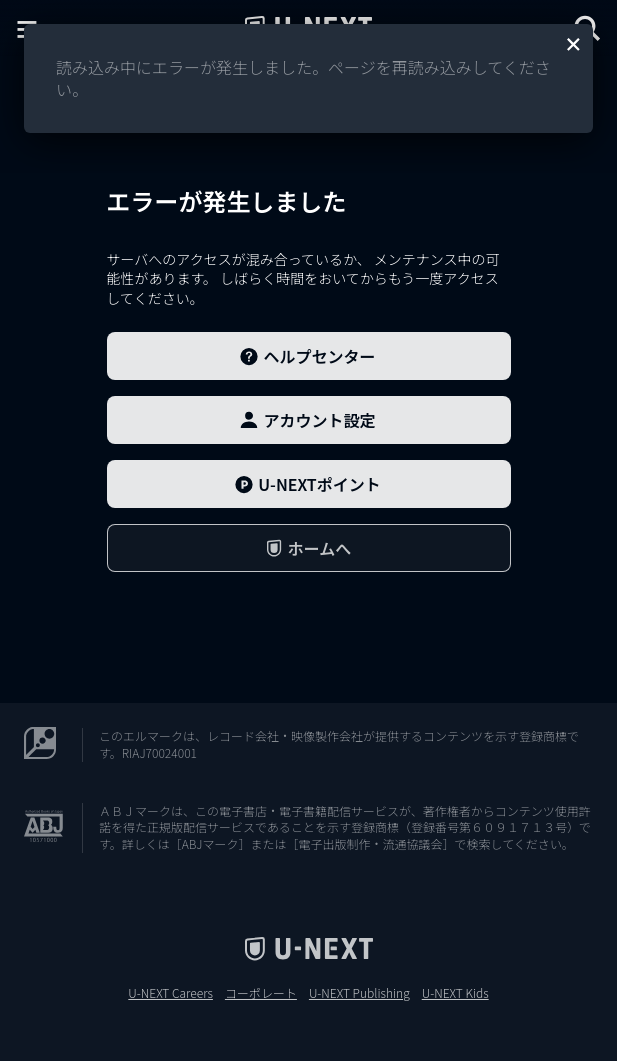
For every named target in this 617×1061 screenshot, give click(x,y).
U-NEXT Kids (455, 993)
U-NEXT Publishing (359, 993)
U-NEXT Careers (170, 993)
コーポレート (261, 993)
